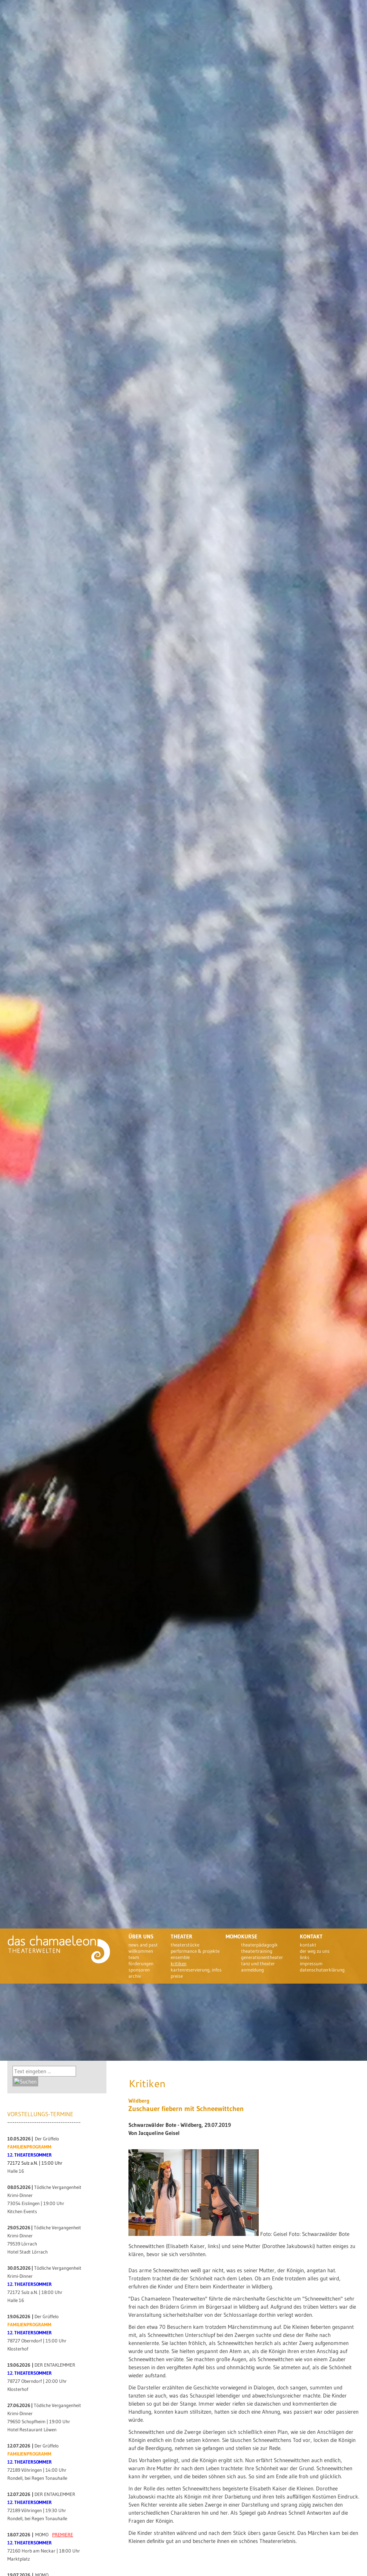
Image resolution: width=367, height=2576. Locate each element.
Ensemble (180, 1957)
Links (304, 1957)
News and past (143, 1945)
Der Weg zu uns (315, 1951)
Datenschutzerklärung (322, 1970)
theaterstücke (185, 1945)
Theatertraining (256, 1951)
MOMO (41, 2535)
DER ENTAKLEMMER (54, 2365)
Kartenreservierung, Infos (196, 1970)
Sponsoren (139, 1970)
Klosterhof (17, 2349)
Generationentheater (262, 1957)
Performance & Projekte (195, 1951)
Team (133, 1957)
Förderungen (140, 1963)
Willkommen (140, 1951)
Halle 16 (15, 2171)
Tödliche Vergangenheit (57, 2187)
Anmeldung (252, 1970)
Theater (181, 1936)
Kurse (249, 1936)
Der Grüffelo (47, 2139)
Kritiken (178, 1963)
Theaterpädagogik (259, 1945)
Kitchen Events (22, 2211)
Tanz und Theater (258, 1963)
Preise (177, 1976)
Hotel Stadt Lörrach (27, 2252)
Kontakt (311, 1936)
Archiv (134, 1976)
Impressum (311, 1963)
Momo (233, 1936)
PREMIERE (62, 2535)
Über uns (140, 1936)
